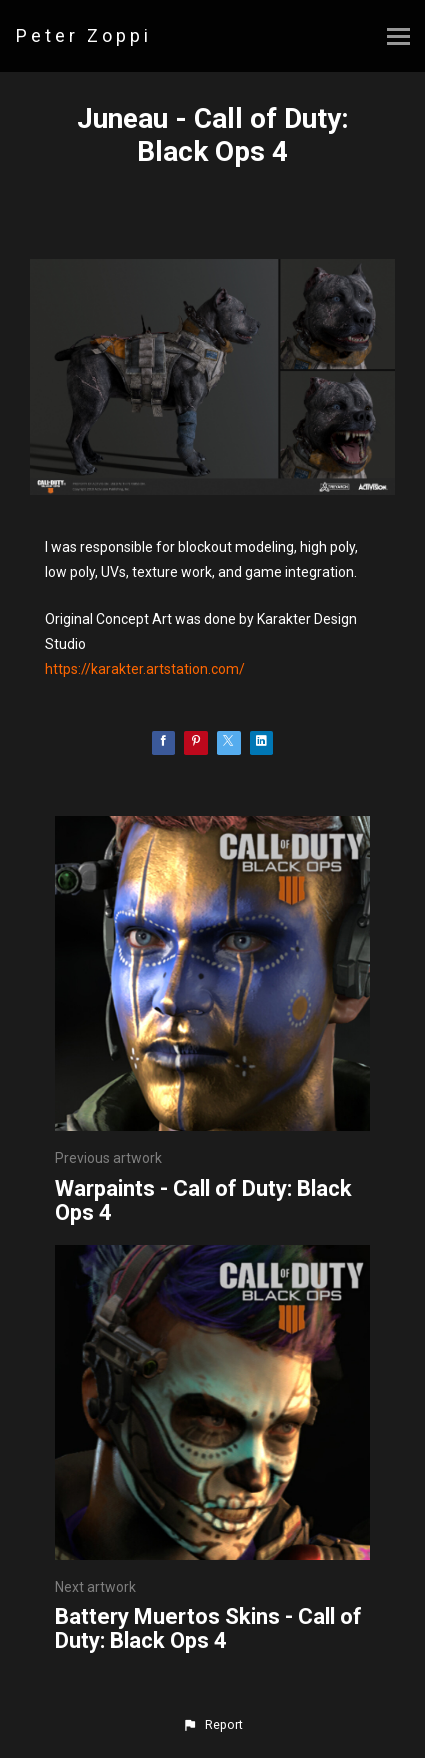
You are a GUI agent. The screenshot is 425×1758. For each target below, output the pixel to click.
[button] (212, 1725)
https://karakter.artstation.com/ (145, 669)
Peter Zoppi (84, 35)
